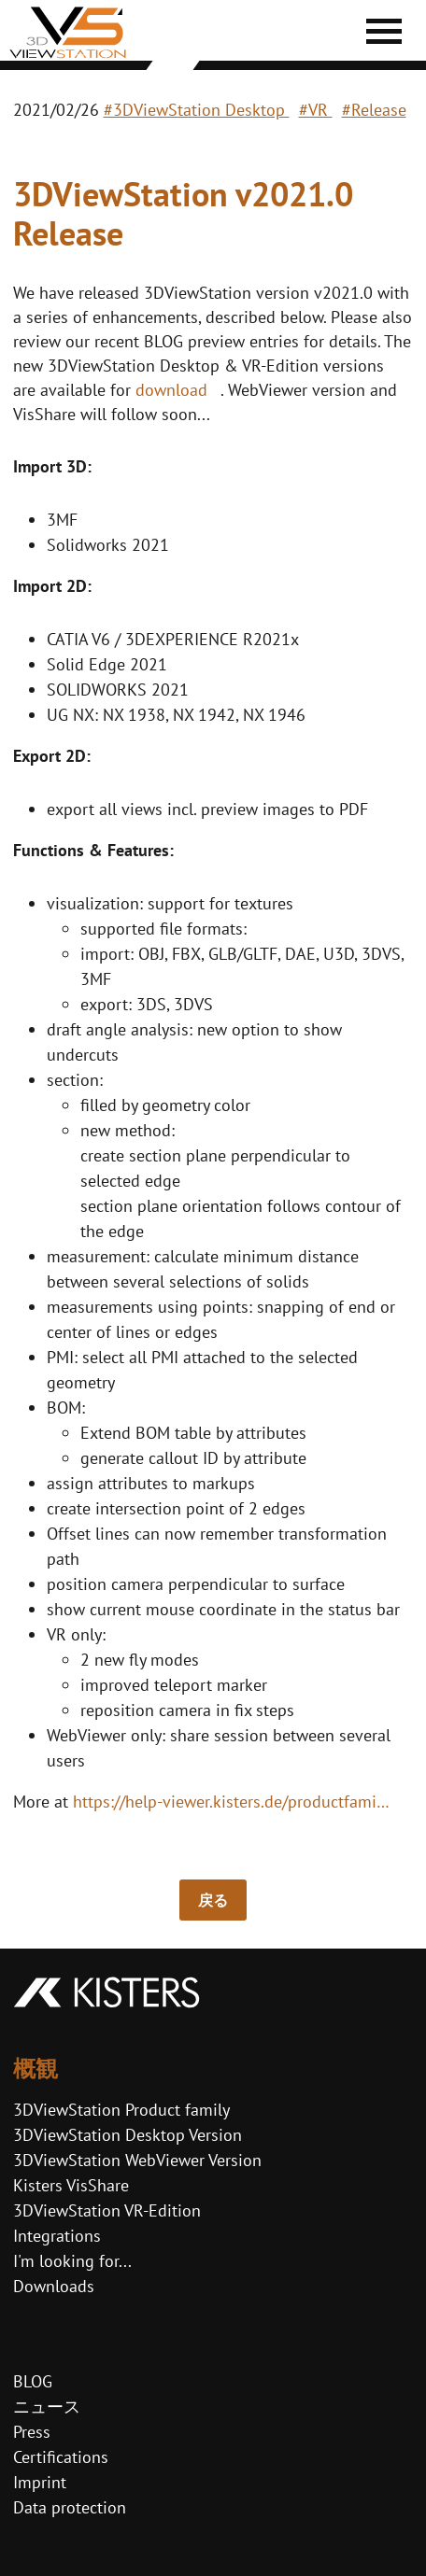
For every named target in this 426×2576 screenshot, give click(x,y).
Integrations (57, 2235)
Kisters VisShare (71, 2185)
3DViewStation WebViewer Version (137, 2160)
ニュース (46, 2406)
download (173, 390)
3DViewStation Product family (121, 2109)
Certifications (60, 2457)
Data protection (69, 2507)
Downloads (53, 2286)
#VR (316, 109)
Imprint (39, 2482)
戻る (213, 1900)
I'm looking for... (72, 2261)
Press (31, 2431)
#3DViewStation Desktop (197, 109)
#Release (374, 109)
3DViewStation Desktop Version (127, 2135)
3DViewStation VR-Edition (107, 2210)
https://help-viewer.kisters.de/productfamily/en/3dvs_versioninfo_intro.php (236, 1801)
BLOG (32, 2381)
